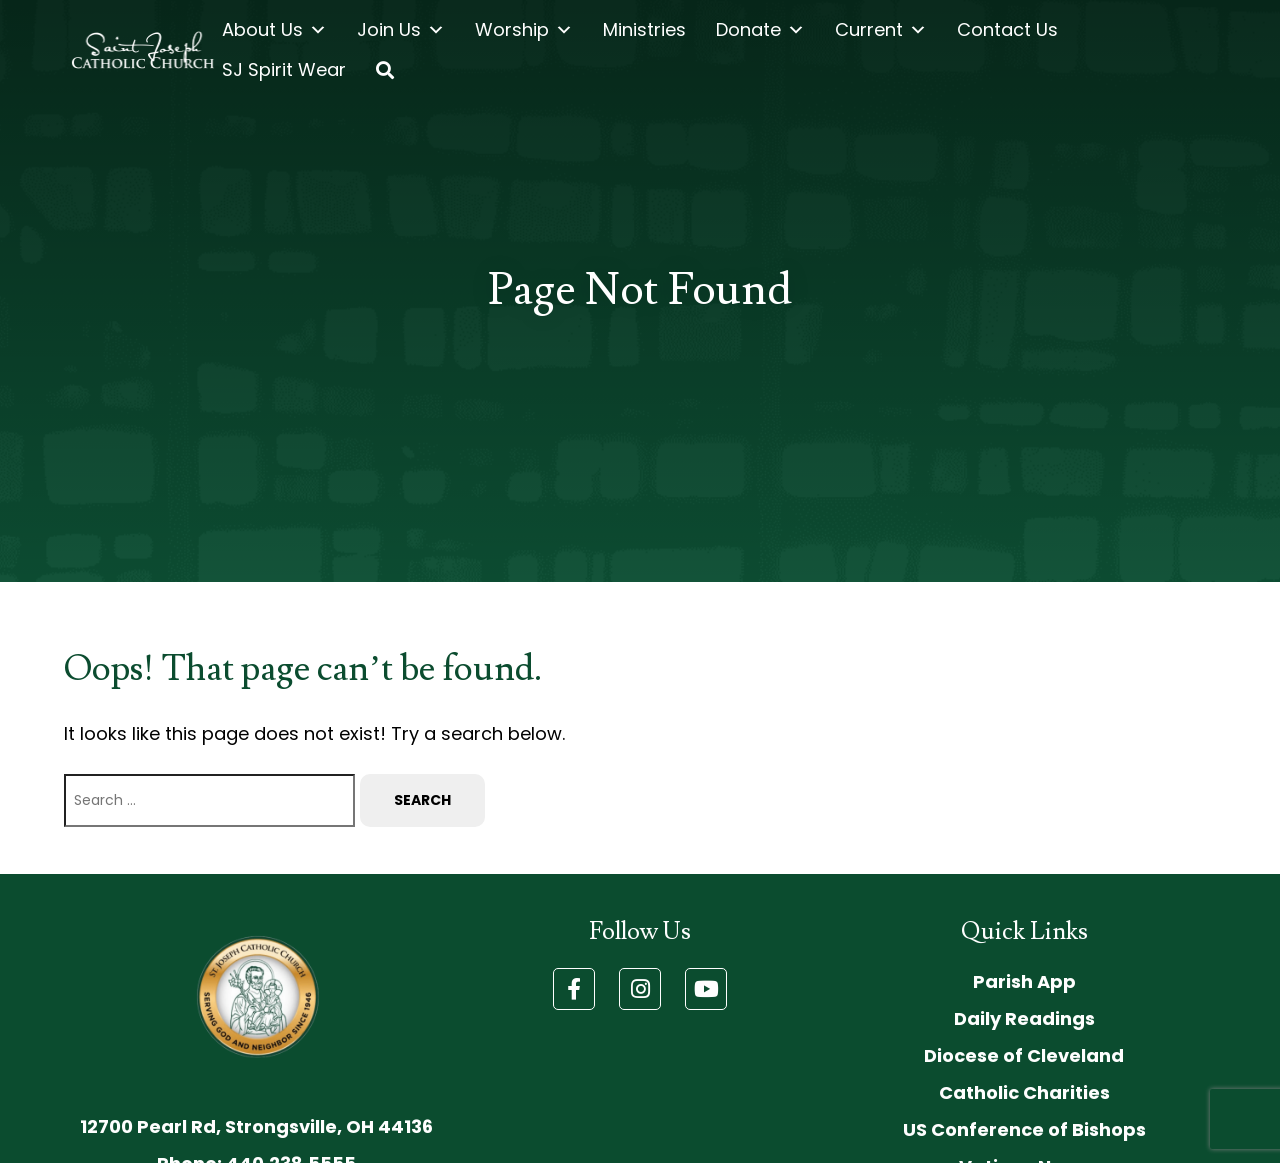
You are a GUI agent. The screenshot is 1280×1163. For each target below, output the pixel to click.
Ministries (644, 29)
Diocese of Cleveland (1024, 1055)
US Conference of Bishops (1024, 1129)
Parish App (1024, 981)
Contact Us (1007, 29)
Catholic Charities (1024, 1092)
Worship (524, 30)
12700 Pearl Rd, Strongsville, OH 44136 (256, 1126)
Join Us (401, 30)
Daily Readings (1024, 1018)
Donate (760, 30)
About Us (274, 30)
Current (881, 30)
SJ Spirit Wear (284, 69)
